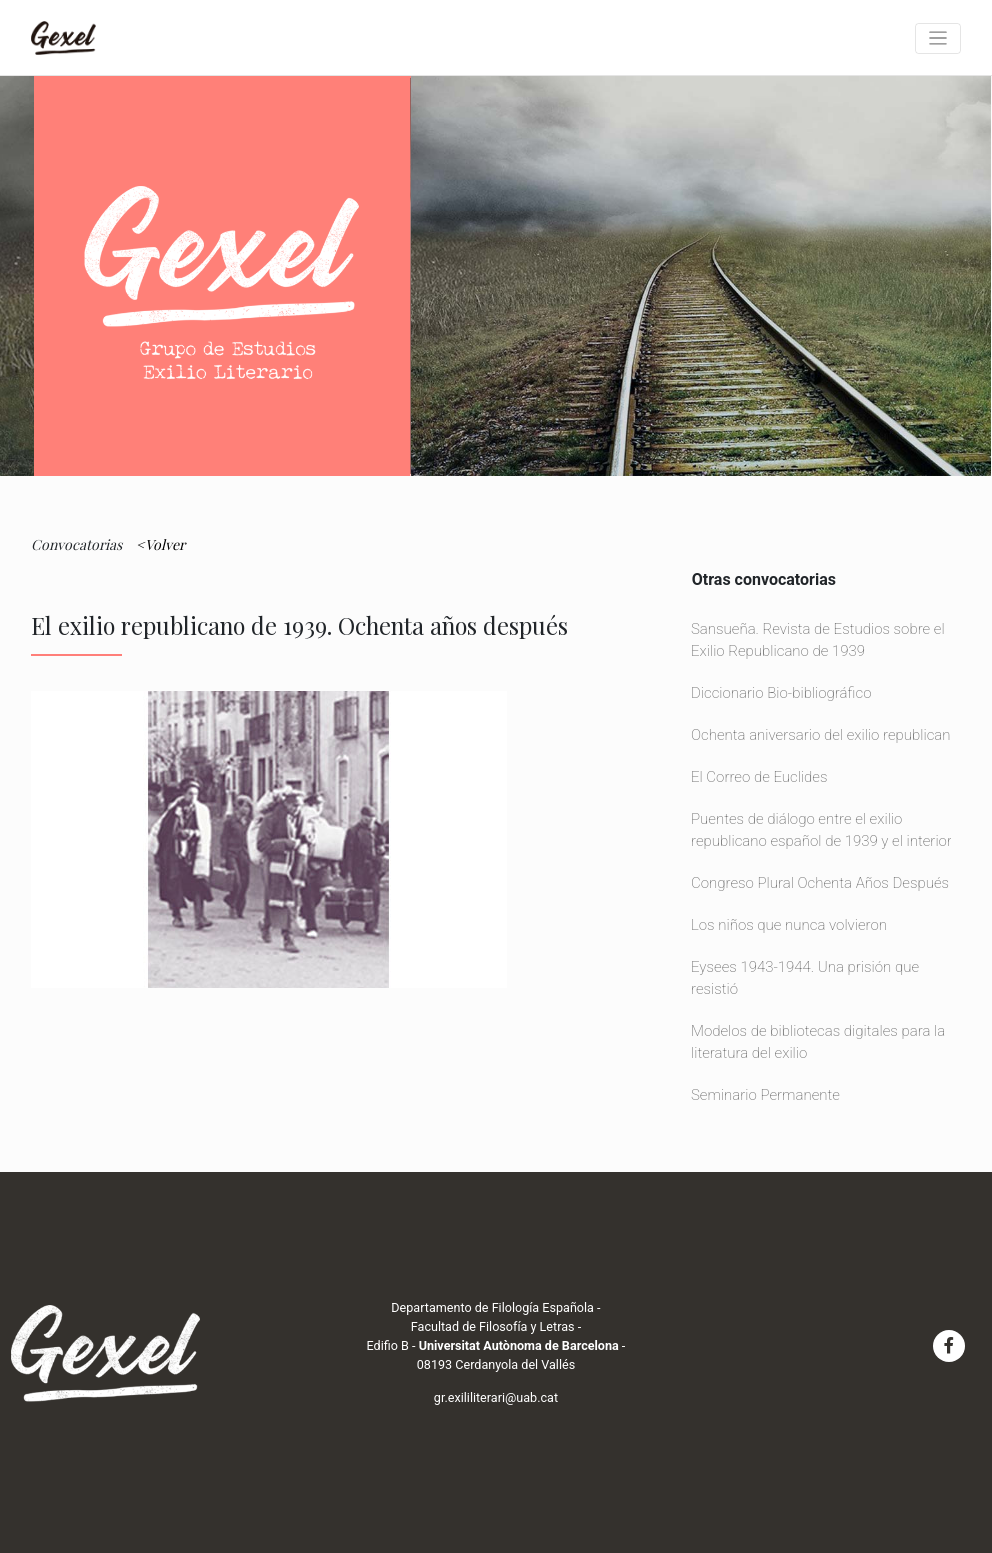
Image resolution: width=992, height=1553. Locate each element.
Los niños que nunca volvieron (789, 925)
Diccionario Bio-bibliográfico (781, 693)
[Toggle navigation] (938, 38)
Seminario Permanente (765, 1095)
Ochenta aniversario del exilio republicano (825, 735)
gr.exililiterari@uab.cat (496, 1397)
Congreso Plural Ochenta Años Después (820, 883)
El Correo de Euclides (759, 777)
